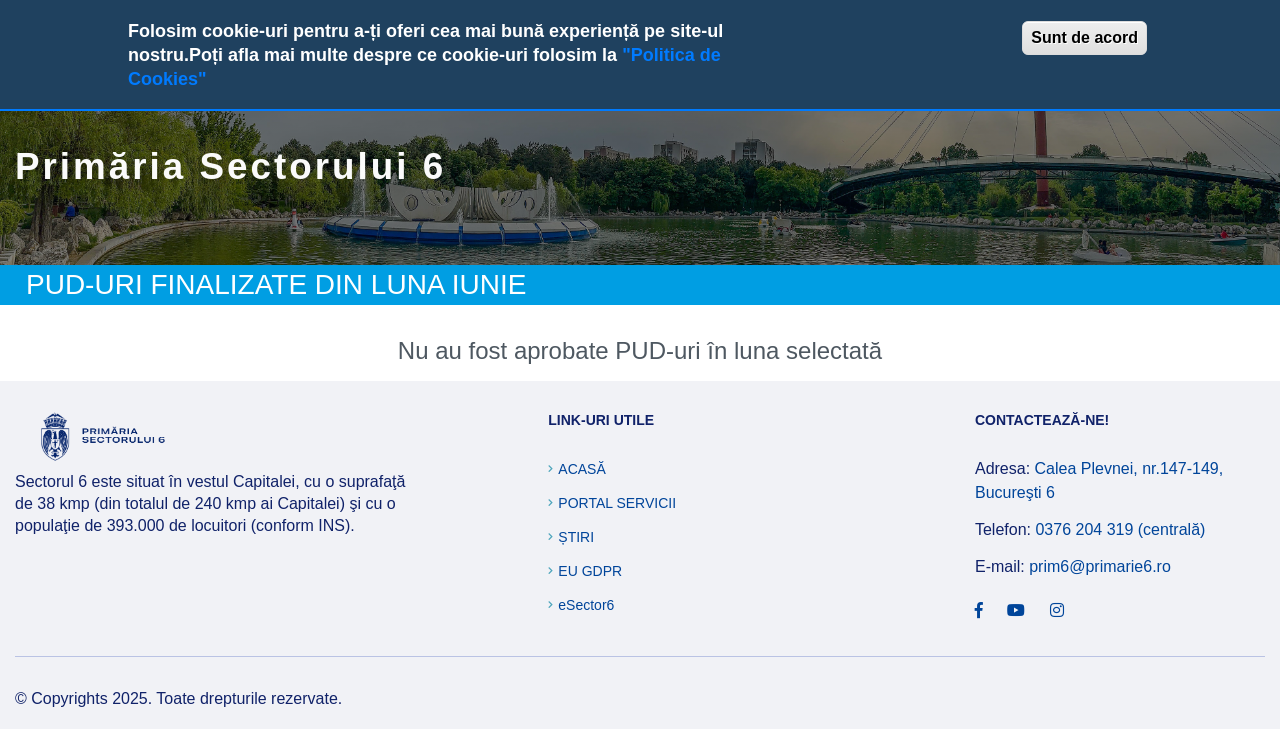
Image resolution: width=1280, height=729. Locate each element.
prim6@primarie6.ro (1100, 566)
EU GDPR (590, 571)
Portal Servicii (617, 503)
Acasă (581, 469)
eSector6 (586, 605)
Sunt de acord (1084, 37)
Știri (576, 537)
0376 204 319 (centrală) (1120, 529)
